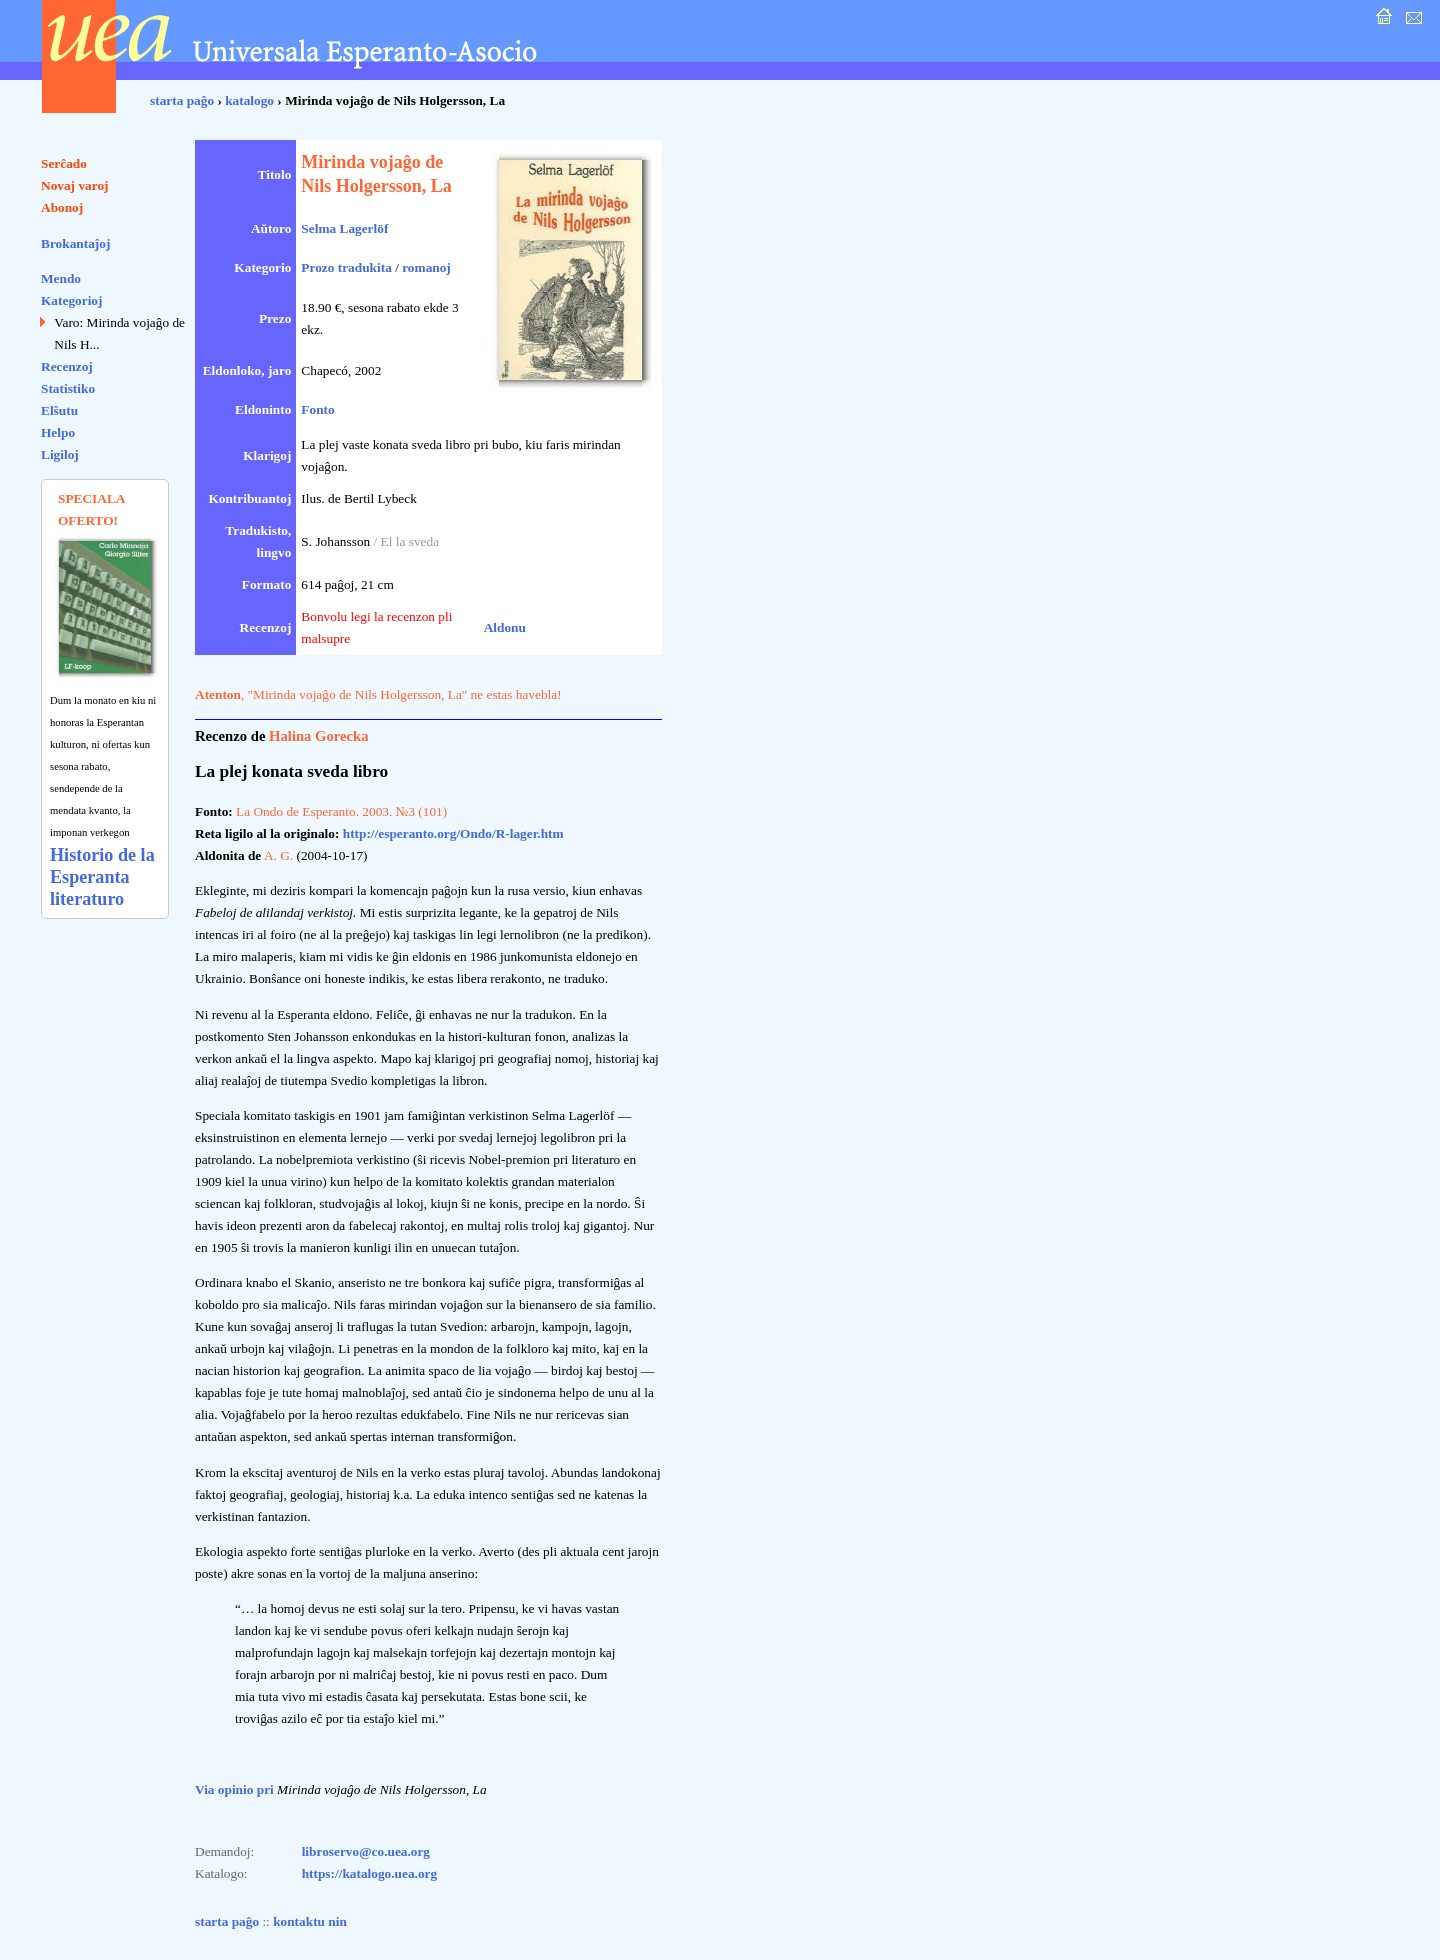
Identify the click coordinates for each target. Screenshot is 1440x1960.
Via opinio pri (234, 1789)
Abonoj (62, 207)
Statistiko (68, 388)
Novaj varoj (75, 185)
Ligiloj (60, 454)
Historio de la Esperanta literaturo (102, 877)
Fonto (317, 409)
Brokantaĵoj (75, 243)
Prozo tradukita (346, 267)
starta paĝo (182, 100)
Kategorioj (71, 300)
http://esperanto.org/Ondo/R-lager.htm (453, 833)
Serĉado (64, 163)
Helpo (58, 432)
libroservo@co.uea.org (366, 1851)
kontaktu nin (310, 1921)
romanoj (426, 267)
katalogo (249, 100)
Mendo (61, 278)
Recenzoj (67, 366)
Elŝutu (59, 410)
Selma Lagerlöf (344, 228)
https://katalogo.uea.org (370, 1873)
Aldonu (505, 627)
